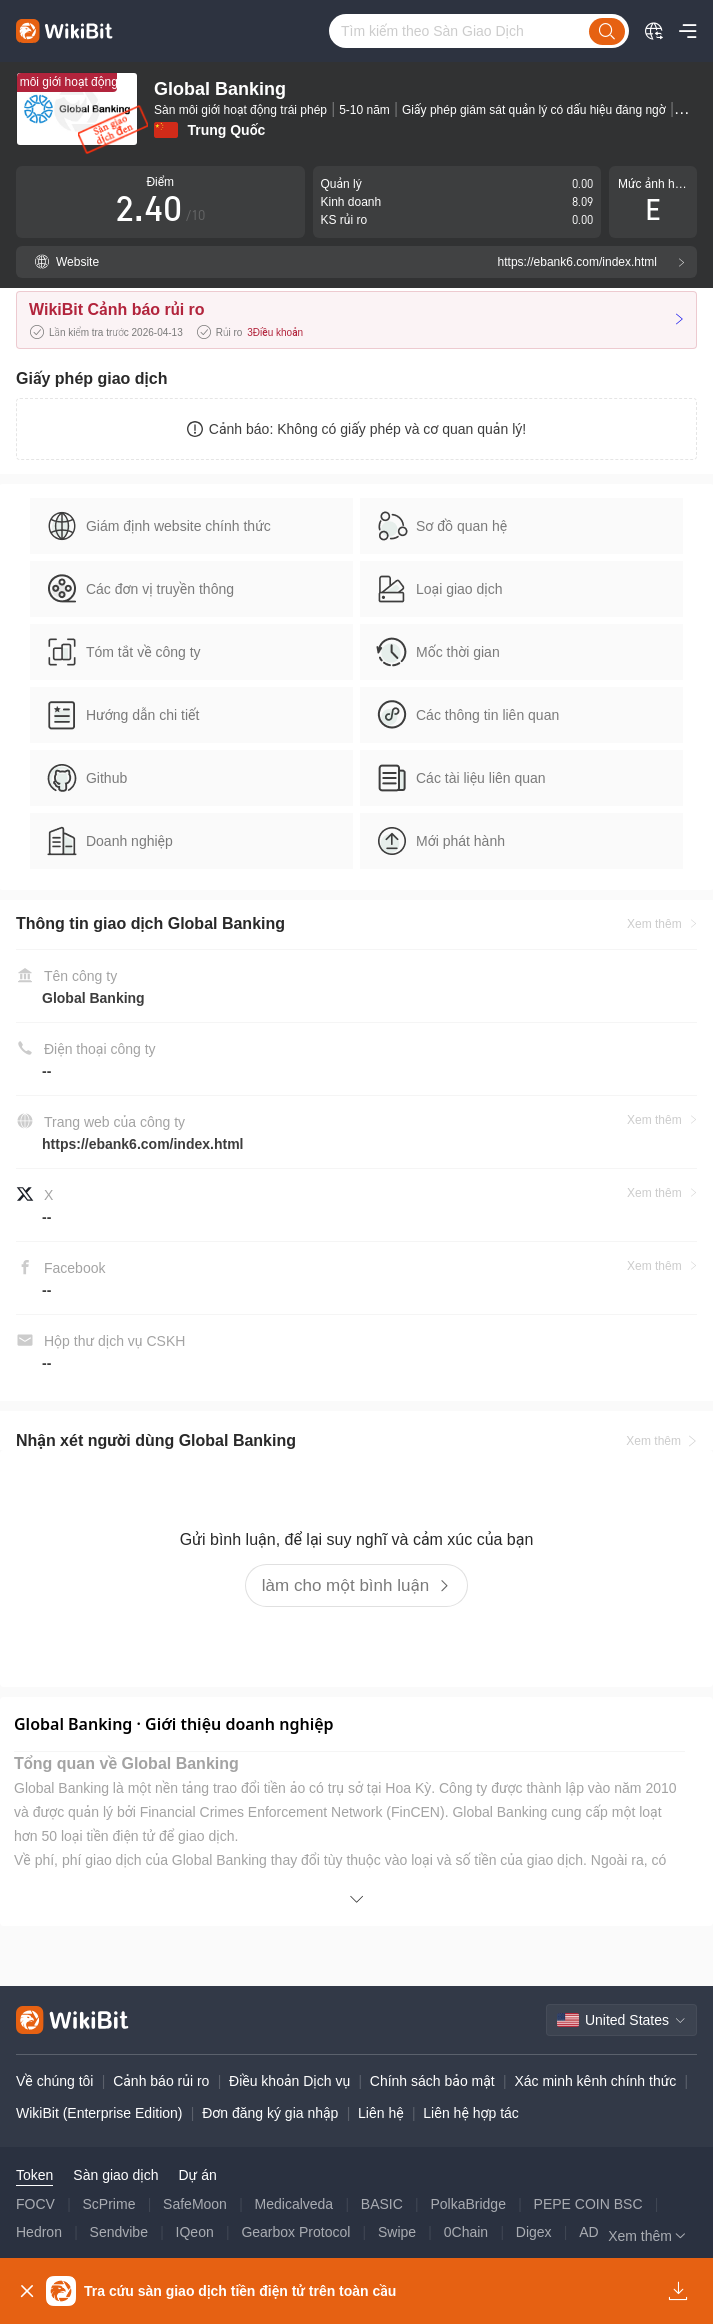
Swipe (397, 2232)
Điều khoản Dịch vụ (289, 2081)
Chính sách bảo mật (432, 2081)
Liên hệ (381, 2113)
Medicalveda (294, 2204)
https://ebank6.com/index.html (142, 1144)
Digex (534, 2232)
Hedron (39, 2232)
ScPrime (109, 2204)
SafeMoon (195, 2204)
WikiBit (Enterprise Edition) (99, 2113)
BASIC (382, 2204)
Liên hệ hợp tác (471, 2113)
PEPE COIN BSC (588, 2204)
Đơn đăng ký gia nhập (270, 2113)
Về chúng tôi (54, 2081)
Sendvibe (119, 2232)
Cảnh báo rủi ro (161, 2081)
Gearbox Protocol (295, 2232)
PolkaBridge (468, 2204)
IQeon (195, 2232)
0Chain (466, 2232)
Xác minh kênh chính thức (595, 2081)
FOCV (35, 2204)
